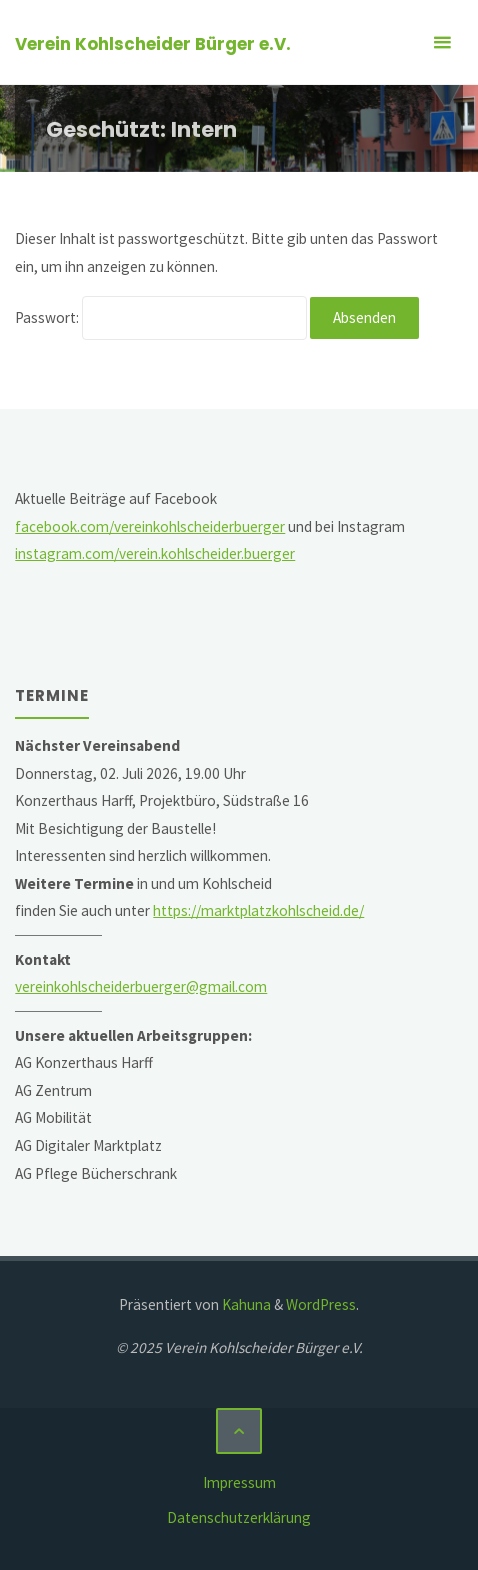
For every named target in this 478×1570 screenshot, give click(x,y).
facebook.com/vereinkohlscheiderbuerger (150, 526)
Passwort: (161, 317)
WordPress (321, 1304)
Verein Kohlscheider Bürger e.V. (153, 44)
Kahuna (245, 1304)
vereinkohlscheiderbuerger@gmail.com (141, 986)
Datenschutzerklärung (239, 1517)
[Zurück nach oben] (239, 1431)
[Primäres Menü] (442, 42)
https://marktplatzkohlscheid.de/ (258, 910)
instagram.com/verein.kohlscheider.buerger (155, 553)
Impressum (239, 1482)
